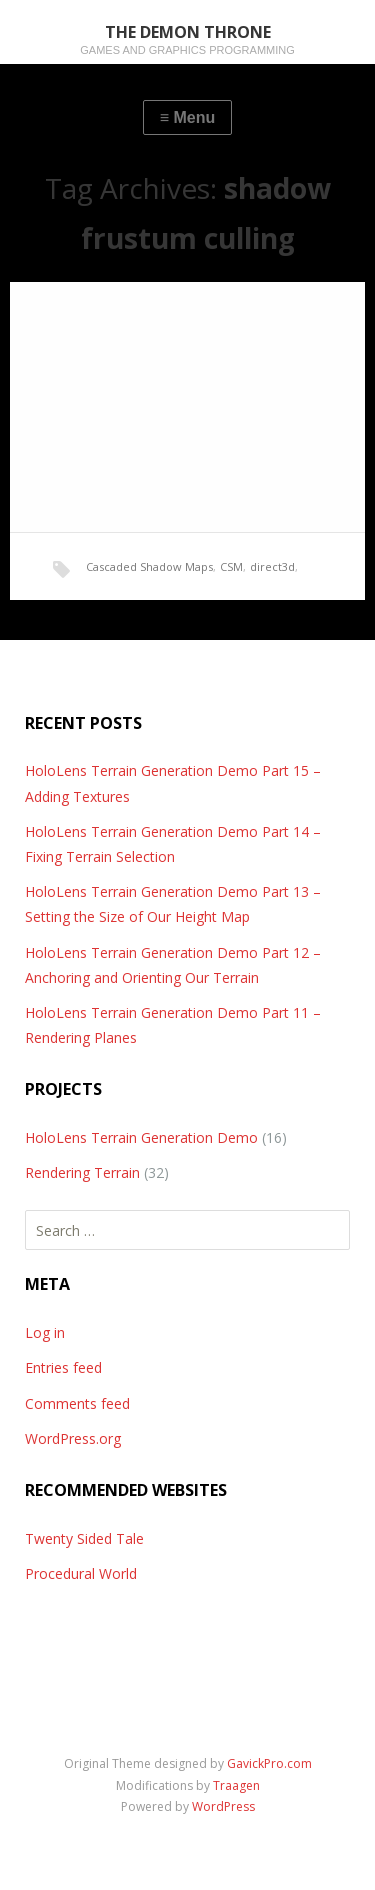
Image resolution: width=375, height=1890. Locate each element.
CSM (231, 566)
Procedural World (81, 1573)
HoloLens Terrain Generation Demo (141, 1137)
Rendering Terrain (82, 1172)
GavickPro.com (269, 1763)
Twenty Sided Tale (84, 1538)
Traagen (236, 1785)
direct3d (272, 566)
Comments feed (77, 1403)
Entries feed (63, 1367)
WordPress (223, 1806)
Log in (45, 1332)
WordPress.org (73, 1438)
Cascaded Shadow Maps (149, 566)
